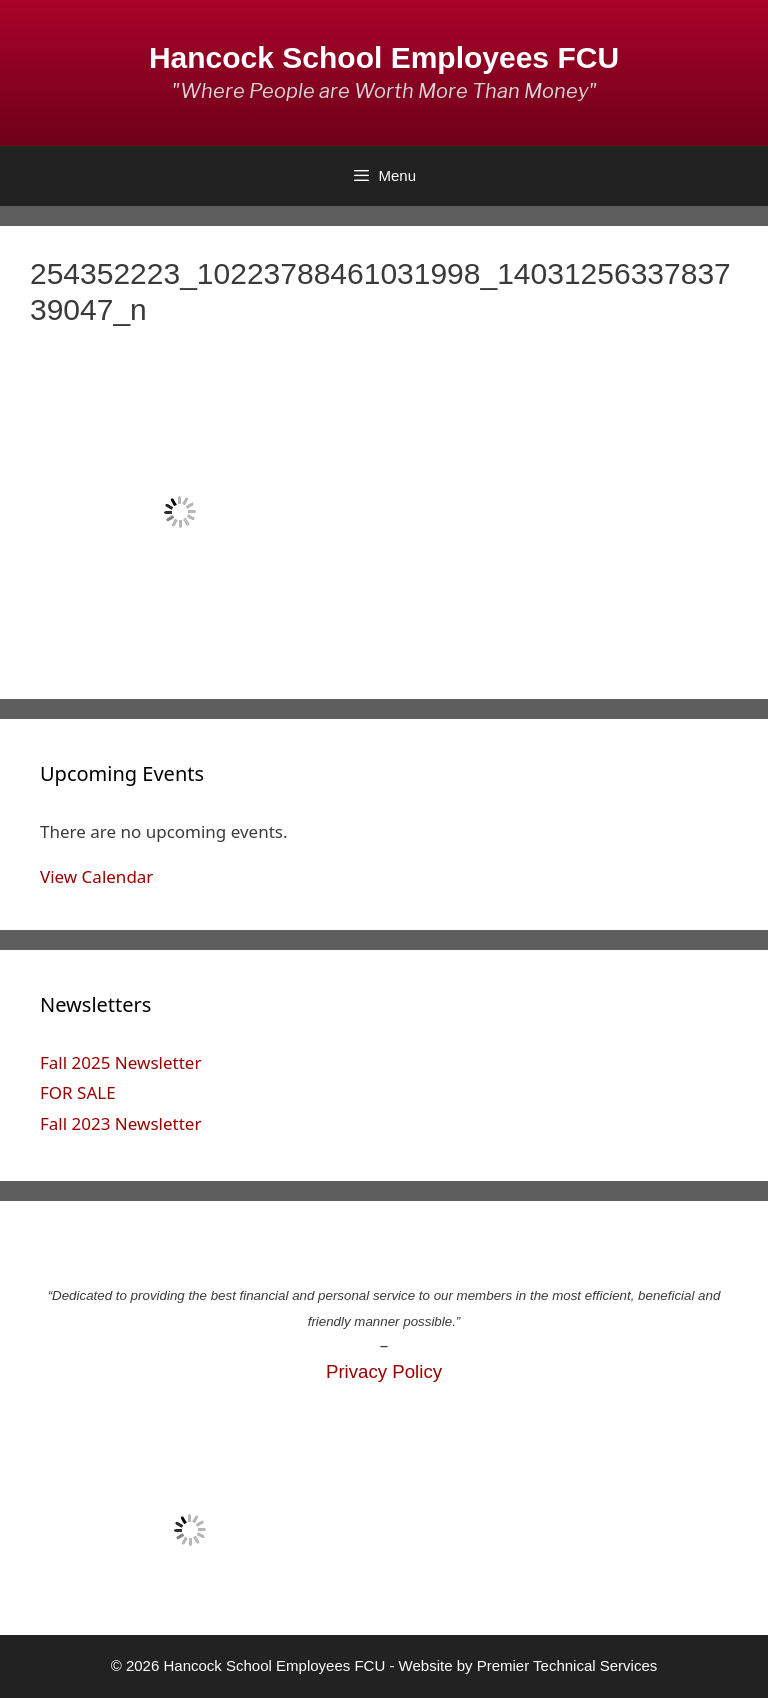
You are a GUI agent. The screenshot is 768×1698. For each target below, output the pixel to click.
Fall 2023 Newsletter (120, 1123)
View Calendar (96, 876)
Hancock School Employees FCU (384, 57)
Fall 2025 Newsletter (120, 1062)
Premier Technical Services (567, 1665)
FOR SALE (78, 1092)
